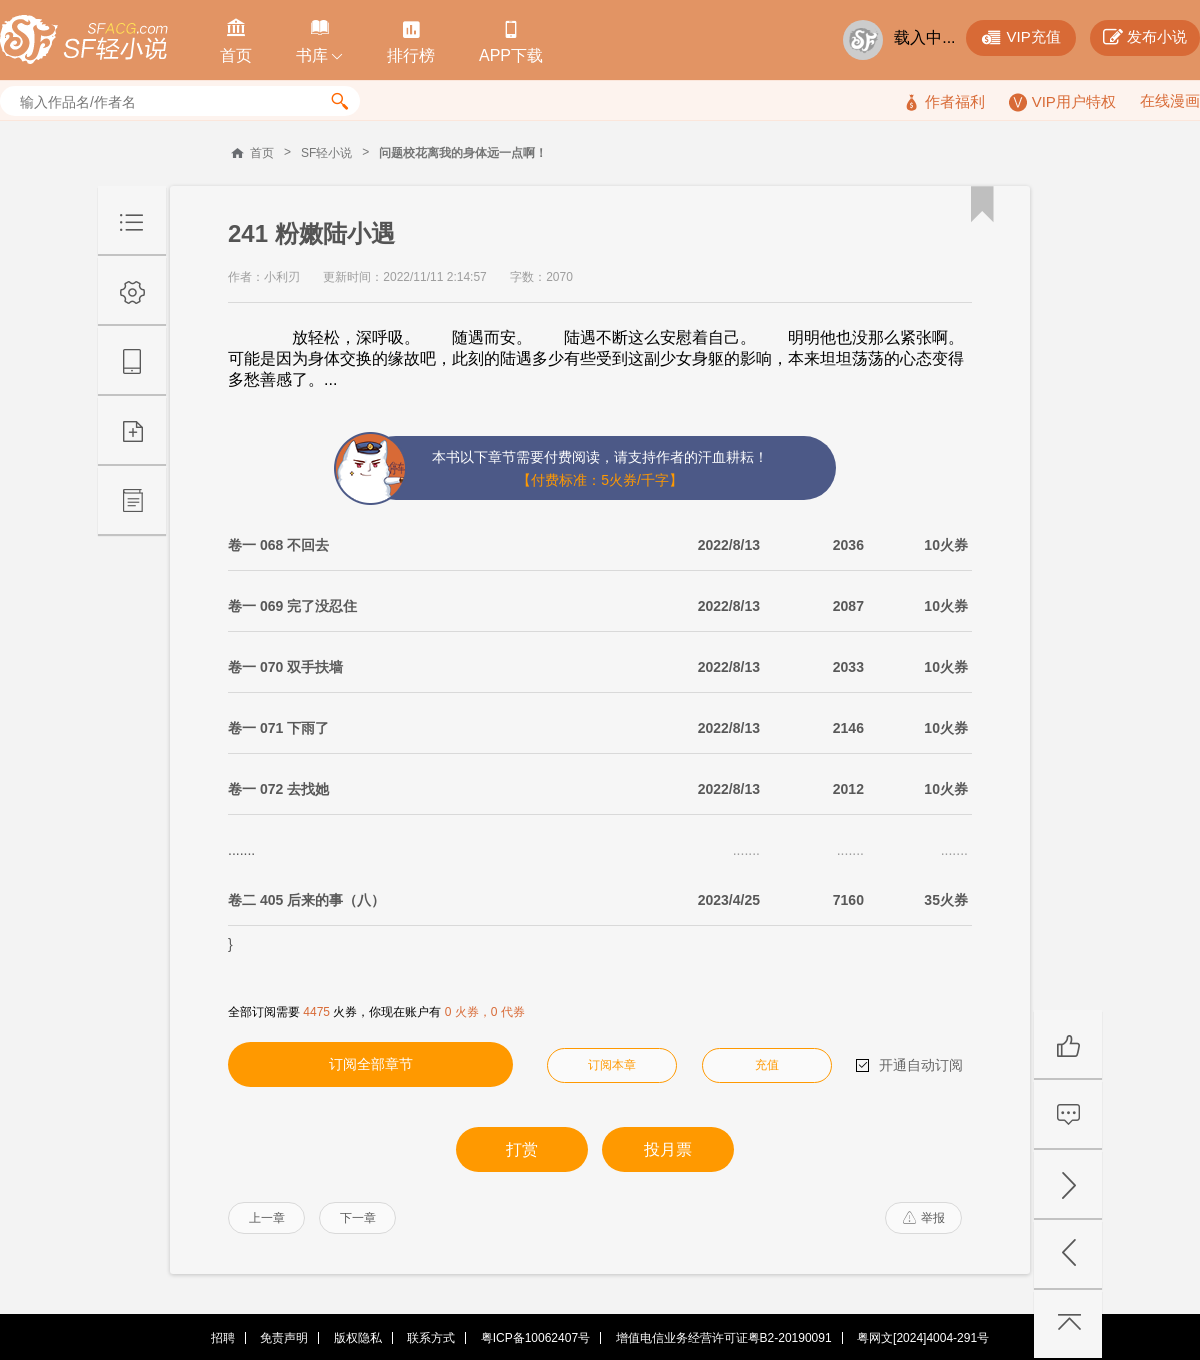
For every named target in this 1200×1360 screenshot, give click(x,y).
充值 (767, 1065)
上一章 (267, 1218)
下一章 (358, 1218)
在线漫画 (1170, 100)
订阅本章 (612, 1065)
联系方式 (431, 1338)
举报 (924, 1218)
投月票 (668, 1149)
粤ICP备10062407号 (535, 1338)
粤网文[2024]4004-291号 (923, 1338)
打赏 (522, 1149)
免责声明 (284, 1338)
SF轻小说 (326, 153)
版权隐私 (358, 1338)
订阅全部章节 (371, 1064)
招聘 (223, 1338)
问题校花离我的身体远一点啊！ (463, 153)
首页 (262, 153)
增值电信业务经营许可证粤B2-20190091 (724, 1338)
